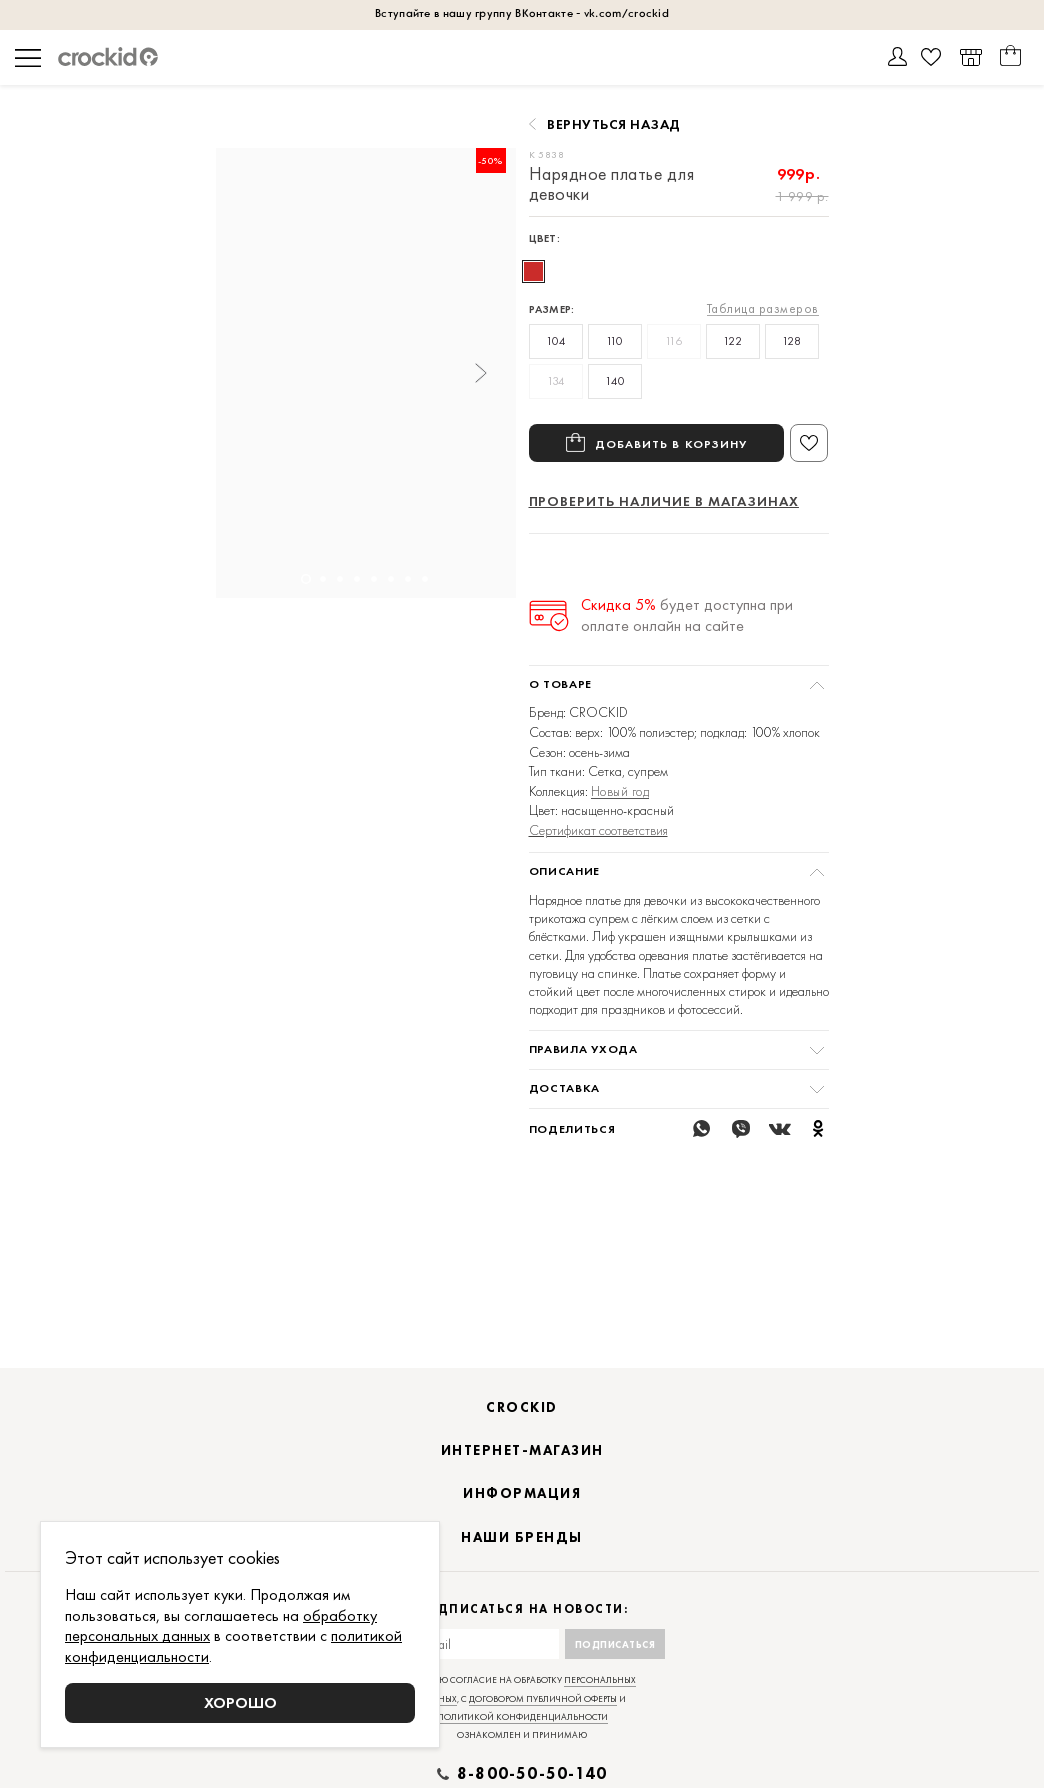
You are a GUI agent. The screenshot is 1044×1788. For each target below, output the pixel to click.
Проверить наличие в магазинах (664, 501)
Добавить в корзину (671, 443)
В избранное (809, 443)
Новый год (620, 791)
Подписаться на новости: (522, 1634)
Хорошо (240, 1702)
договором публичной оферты (543, 1724)
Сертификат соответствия (598, 830)
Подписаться (615, 1669)
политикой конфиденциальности (522, 1742)
